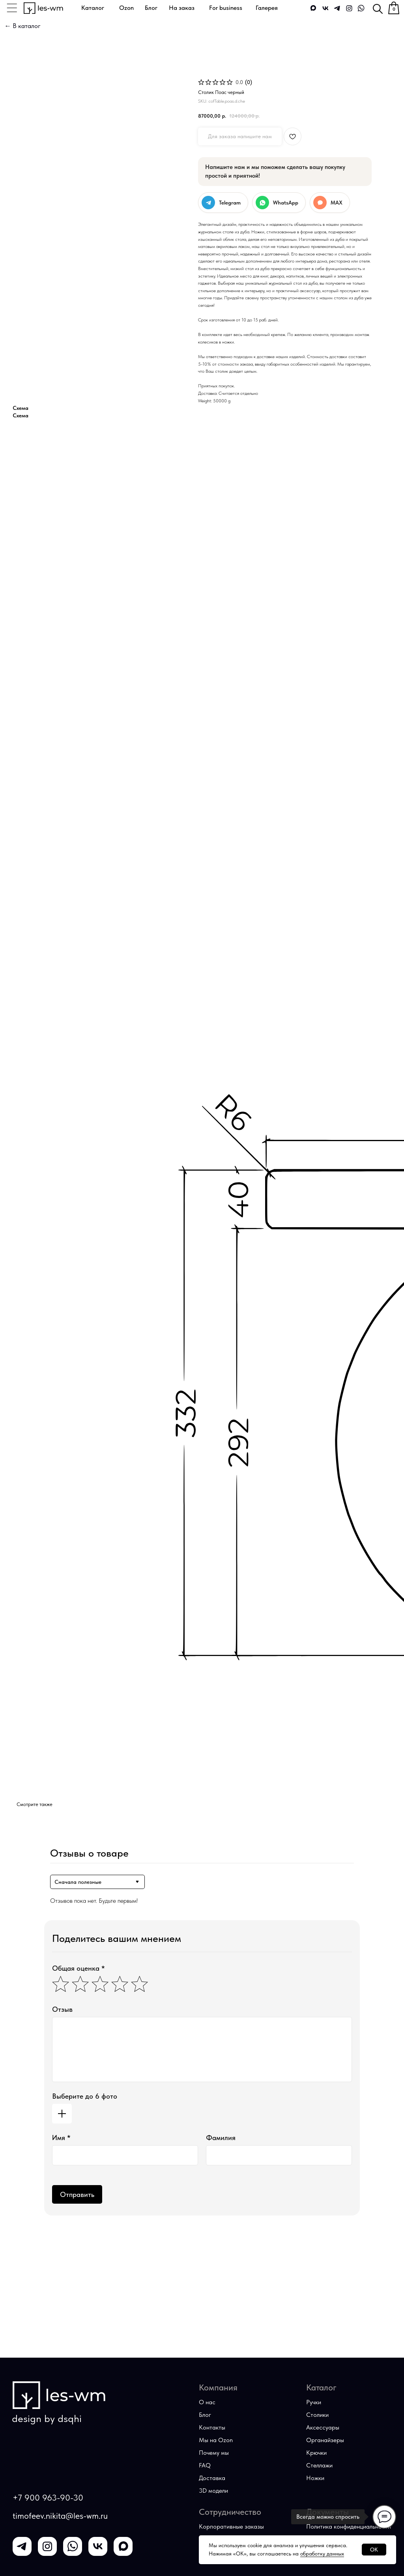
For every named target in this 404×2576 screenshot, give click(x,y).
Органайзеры (325, 2440)
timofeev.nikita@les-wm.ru (60, 2515)
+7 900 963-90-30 (48, 2497)
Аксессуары (322, 2427)
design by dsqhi (47, 2418)
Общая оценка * (78, 1968)
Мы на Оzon (216, 2440)
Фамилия (221, 2137)
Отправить (77, 2194)
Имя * (61, 2137)
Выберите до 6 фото (84, 2096)
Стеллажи (319, 2465)
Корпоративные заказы (231, 2526)
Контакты (212, 2427)
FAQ (205, 2465)
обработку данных (322, 2553)
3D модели (213, 2490)
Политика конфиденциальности (348, 2526)
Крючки (316, 2452)
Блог (205, 2414)
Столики (317, 2414)
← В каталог (22, 26)
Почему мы (214, 2452)
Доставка (212, 2478)
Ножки (315, 2478)
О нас (207, 2402)
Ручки (313, 2402)
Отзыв (62, 2009)
